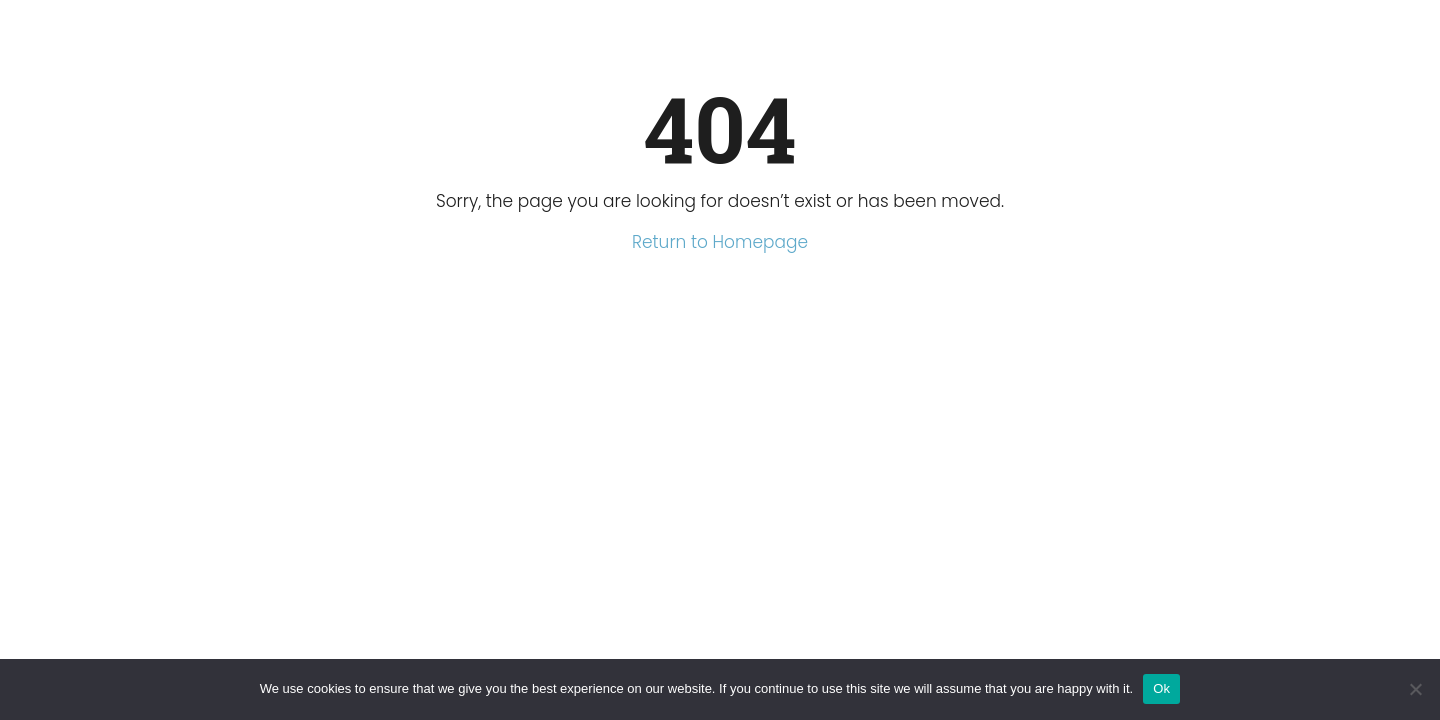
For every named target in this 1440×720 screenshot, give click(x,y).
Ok (1161, 688)
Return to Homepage (720, 242)
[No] (1415, 689)
